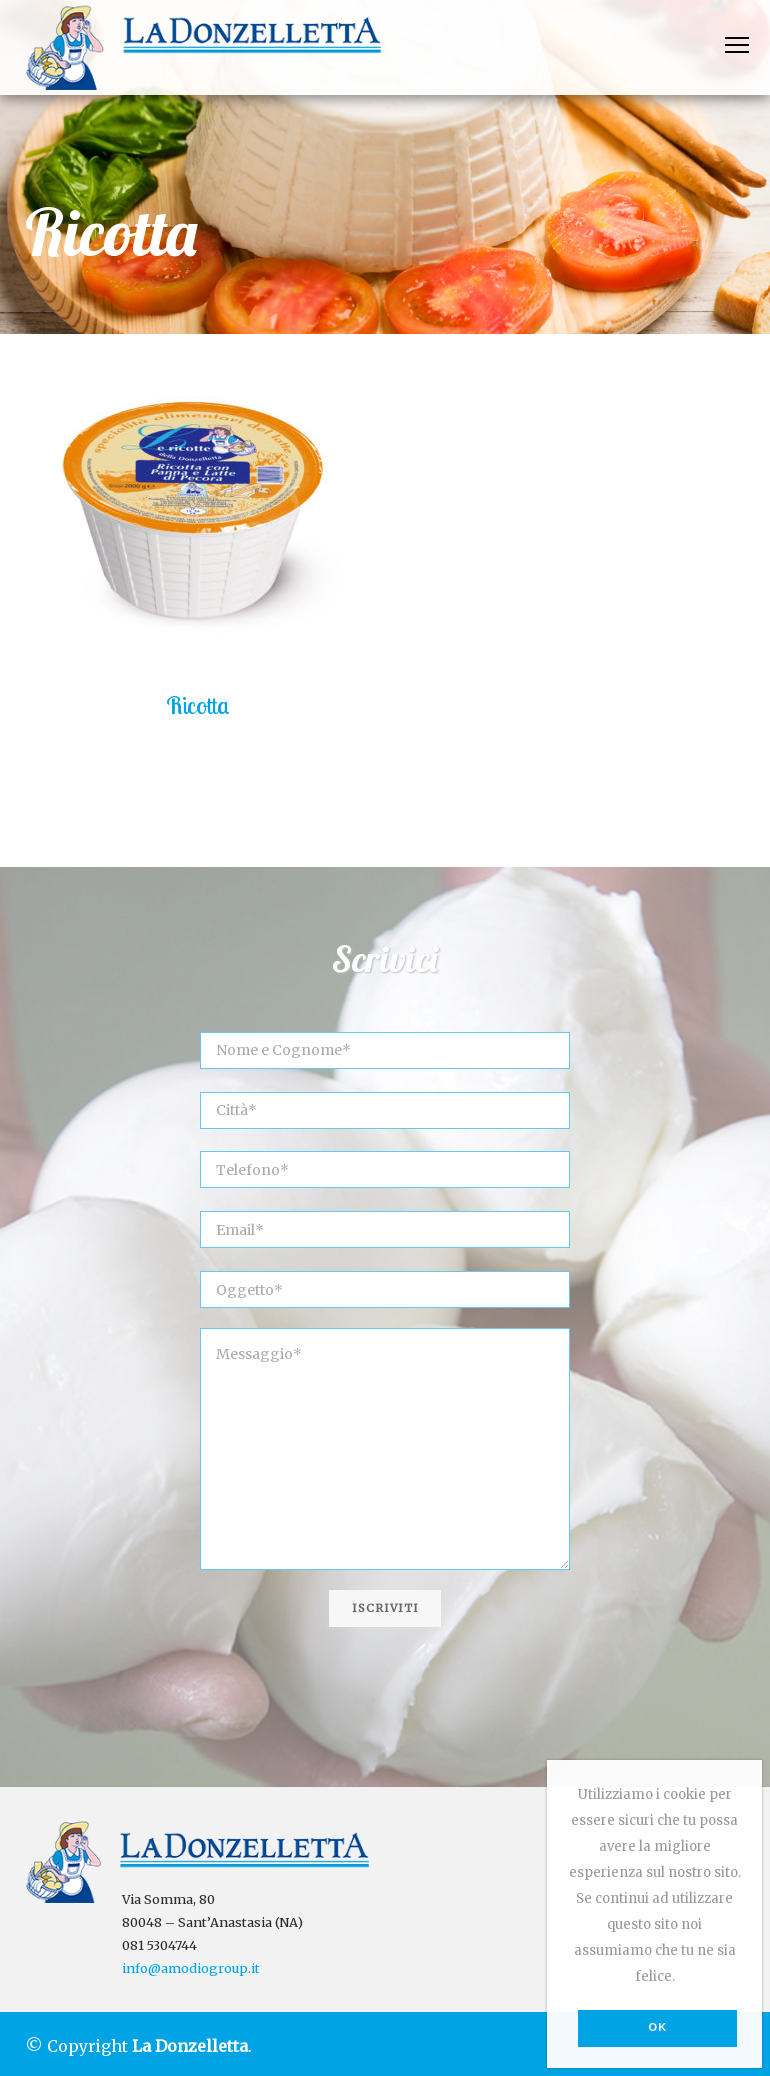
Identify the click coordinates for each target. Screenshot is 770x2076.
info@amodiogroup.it (191, 1968)
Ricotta (198, 705)
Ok (658, 2027)
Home (50, 190)
